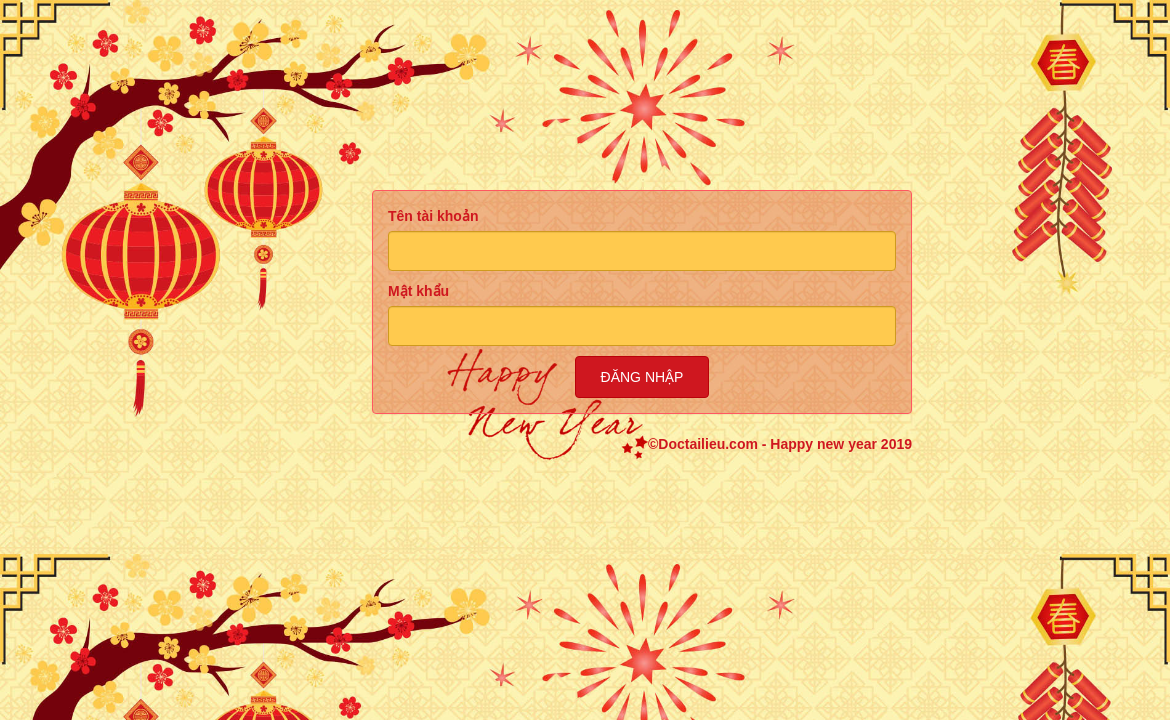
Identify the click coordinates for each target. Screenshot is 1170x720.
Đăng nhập (642, 377)
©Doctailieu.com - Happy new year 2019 (780, 444)
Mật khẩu (418, 291)
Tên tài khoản (433, 216)
